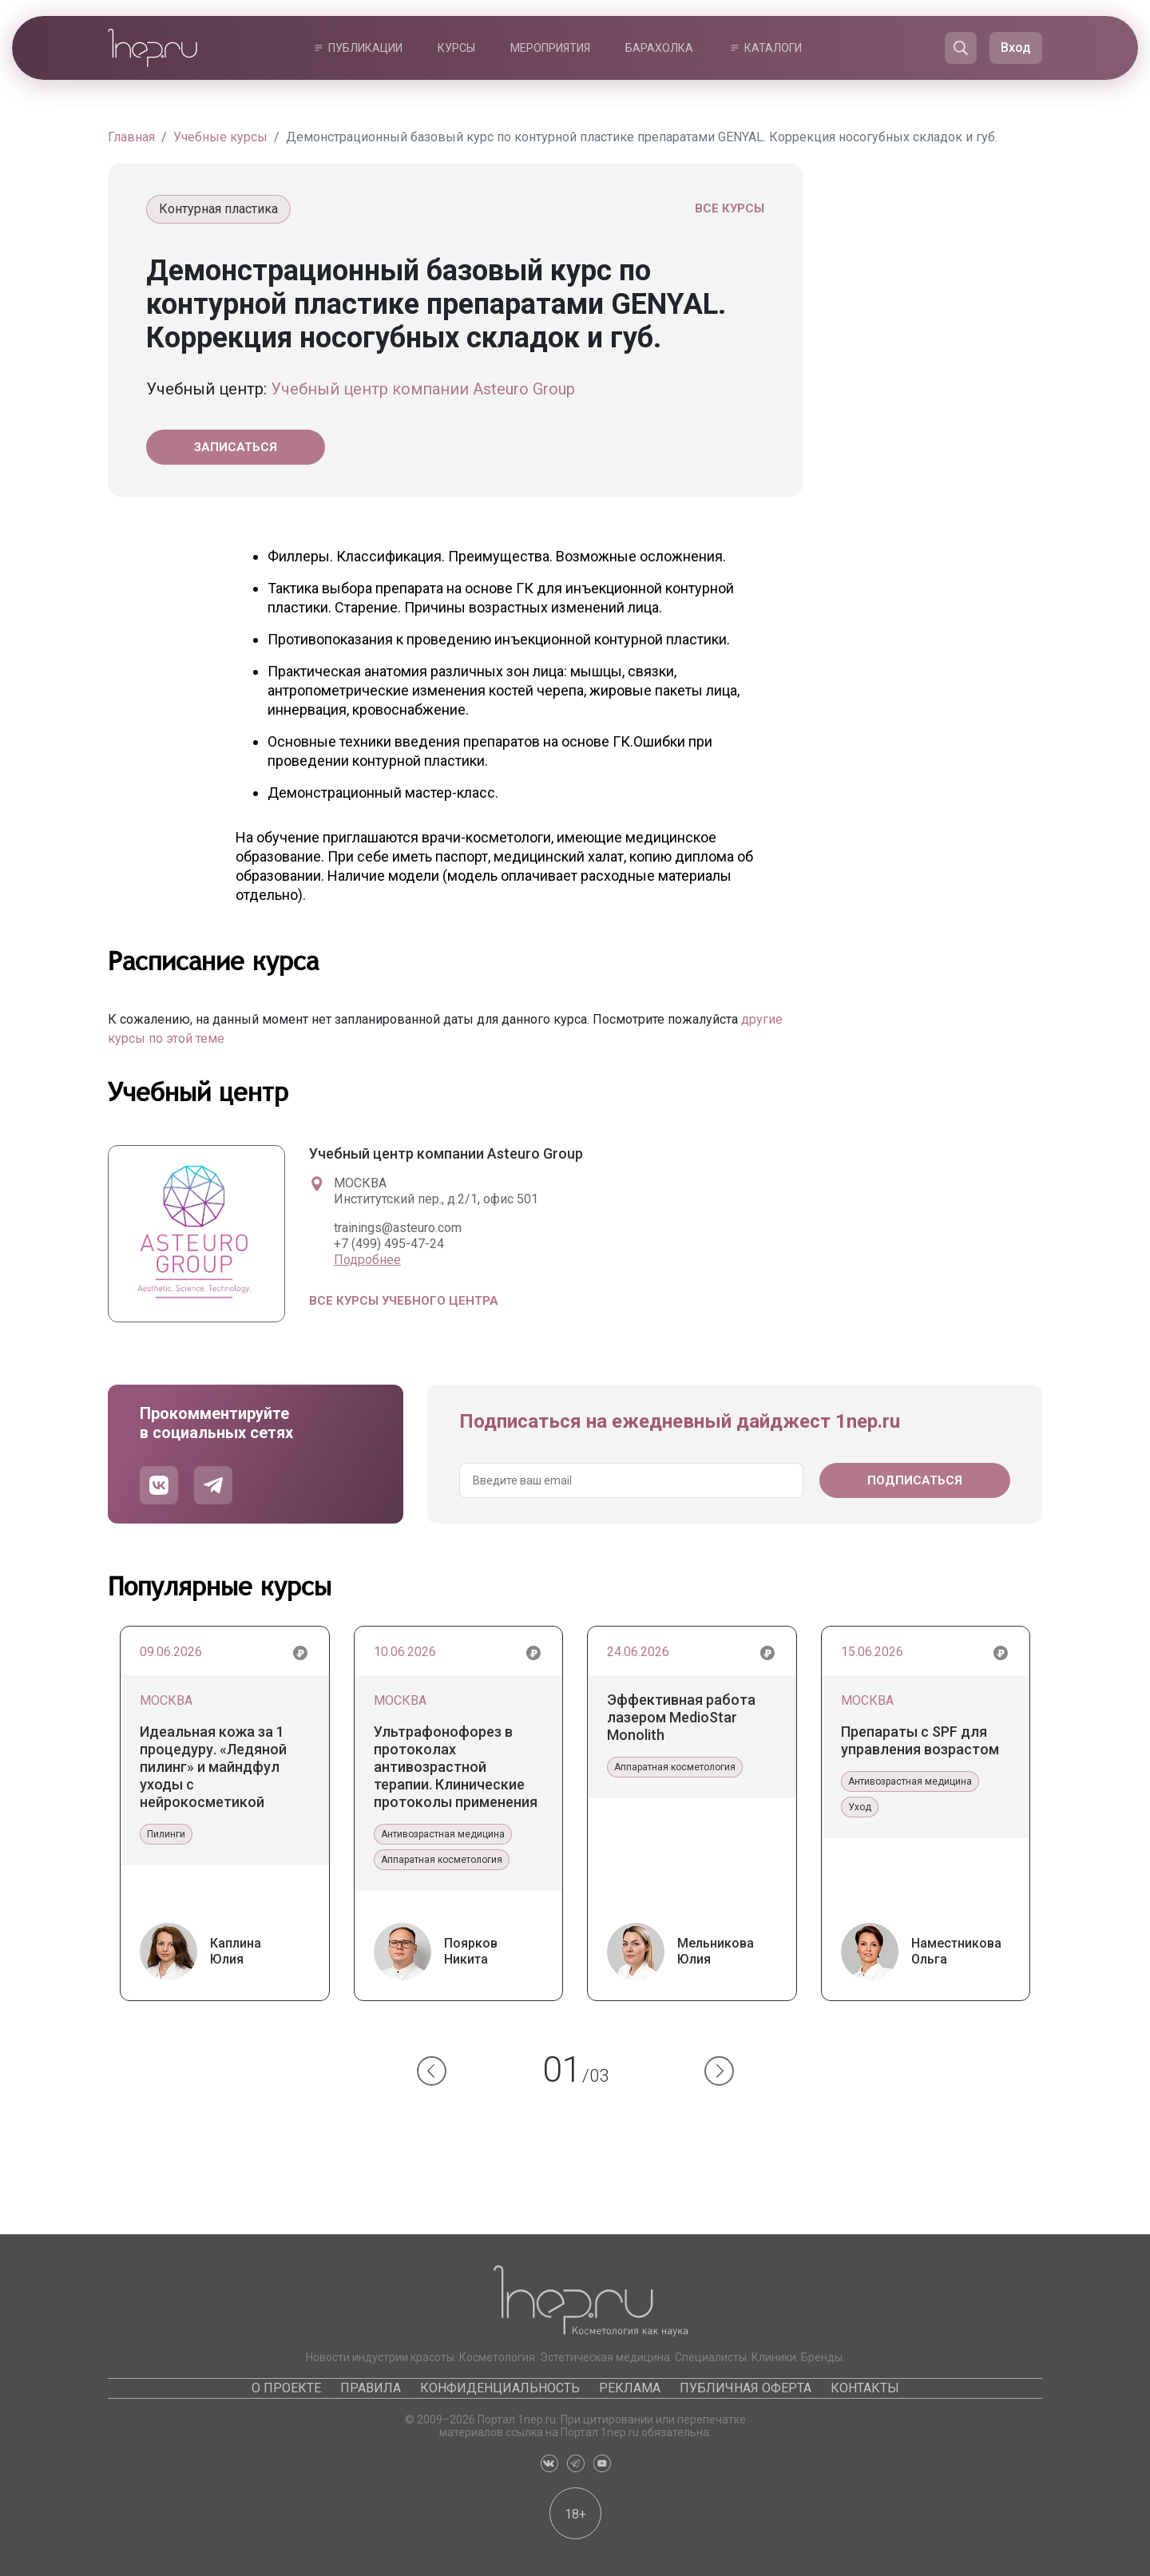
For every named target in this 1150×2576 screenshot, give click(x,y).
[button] (431, 2071)
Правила (370, 2388)
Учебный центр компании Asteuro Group (423, 388)
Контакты (865, 2388)
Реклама (629, 2388)
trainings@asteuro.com (398, 1227)
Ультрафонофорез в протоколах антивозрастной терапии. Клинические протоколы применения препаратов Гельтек (455, 1767)
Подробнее (367, 1259)
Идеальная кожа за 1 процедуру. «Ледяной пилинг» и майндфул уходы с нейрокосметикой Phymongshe (213, 1767)
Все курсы (729, 208)
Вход (1016, 47)
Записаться (235, 447)
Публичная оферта (745, 2388)
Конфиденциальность (500, 2388)
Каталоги (773, 48)
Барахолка (659, 48)
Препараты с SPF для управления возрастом (920, 1740)
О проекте (286, 2388)
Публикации (365, 48)
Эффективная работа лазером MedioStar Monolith (681, 1717)
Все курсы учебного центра (403, 1301)
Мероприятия (550, 48)
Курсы (456, 48)
